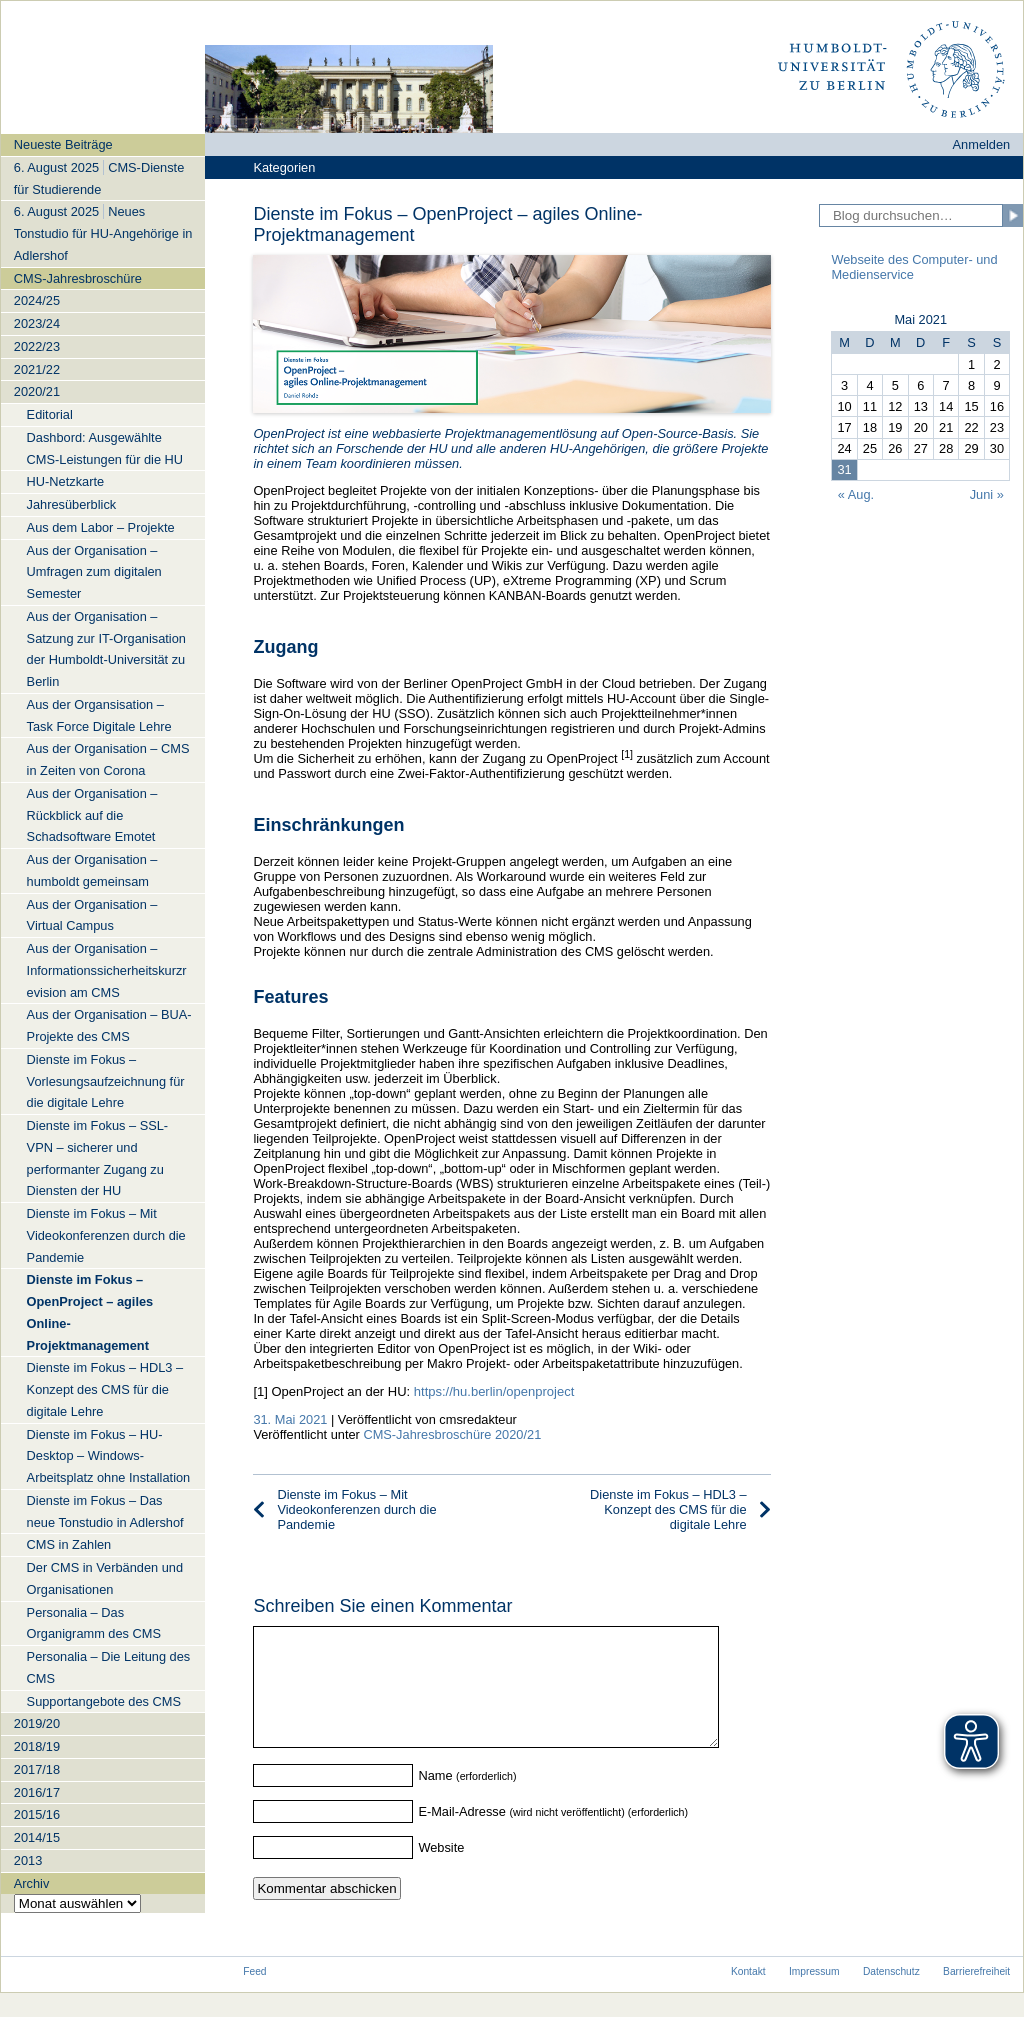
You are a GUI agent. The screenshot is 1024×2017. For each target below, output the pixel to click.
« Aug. (856, 494)
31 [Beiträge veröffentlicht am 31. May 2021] (844, 469)
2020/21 (37, 391)
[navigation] (103, 1023)
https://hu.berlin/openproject (494, 1391)
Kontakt (748, 1995)
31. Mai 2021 (290, 1419)
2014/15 (37, 1837)
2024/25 (37, 300)
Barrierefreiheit (976, 1995)
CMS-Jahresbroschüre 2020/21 (452, 1434)
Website (441, 1871)
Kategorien (284, 167)
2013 (28, 1860)
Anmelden (982, 144)
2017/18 (37, 1769)
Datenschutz (891, 1995)
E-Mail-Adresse (461, 1835)
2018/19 (37, 1746)
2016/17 (37, 1792)
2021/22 (37, 369)
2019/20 (37, 1723)
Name (435, 1799)
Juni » (987, 494)
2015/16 (37, 1814)
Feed (254, 1995)
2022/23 (37, 346)
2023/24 (37, 323)
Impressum (814, 1995)
